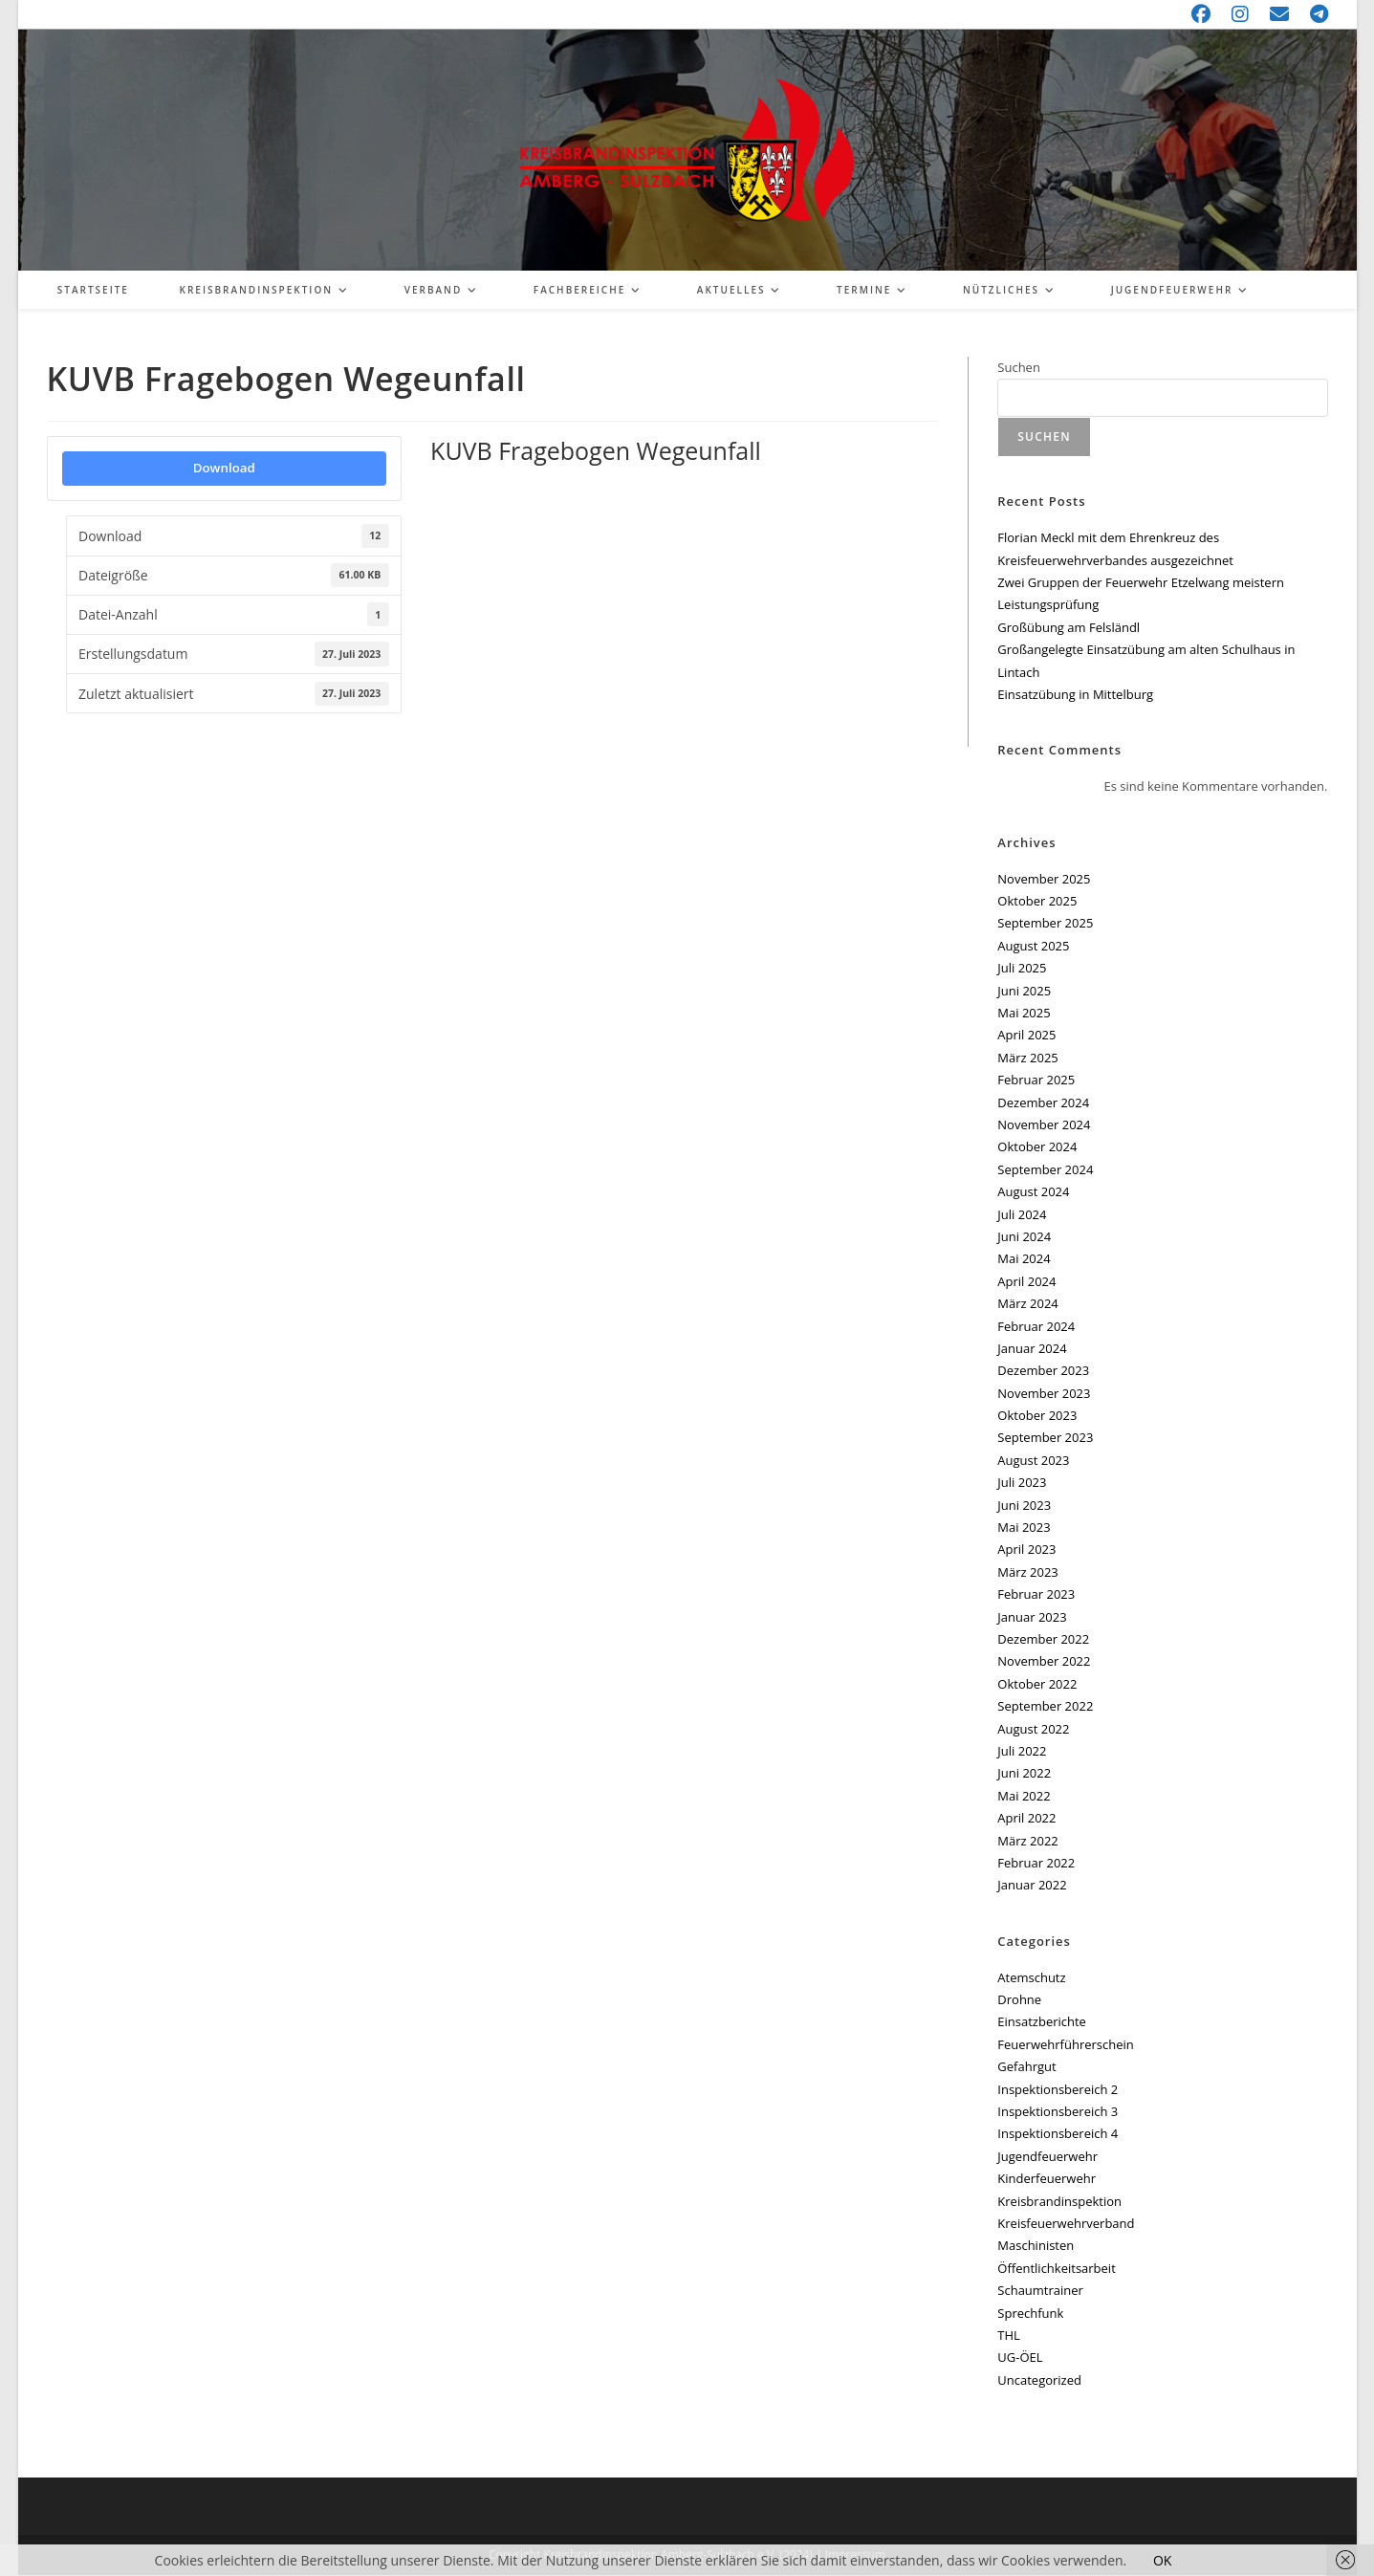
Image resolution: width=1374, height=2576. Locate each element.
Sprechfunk (1030, 2314)
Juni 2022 (1024, 1773)
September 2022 (1045, 1706)
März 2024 (1027, 1304)
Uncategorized (1039, 2381)
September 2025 (1045, 924)
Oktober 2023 (1037, 1416)
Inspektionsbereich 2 (1057, 2090)
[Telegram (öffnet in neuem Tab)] (1314, 14)
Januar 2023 (1031, 1617)
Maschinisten (1035, 2246)
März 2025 (1027, 1058)
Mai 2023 (1023, 1528)
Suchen (1018, 368)
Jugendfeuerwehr (1047, 2157)
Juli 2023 (1021, 1483)
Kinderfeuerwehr (1046, 2179)
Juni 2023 (1024, 1506)
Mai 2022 (1023, 1796)
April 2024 (1026, 1282)
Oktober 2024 (1037, 1147)
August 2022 (1033, 1729)
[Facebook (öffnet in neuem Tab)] (1202, 14)
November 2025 (1043, 879)
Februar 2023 (1036, 1595)
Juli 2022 (1021, 1751)
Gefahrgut (1026, 2067)
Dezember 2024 (1043, 1103)
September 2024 (1045, 1170)
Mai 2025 (1023, 1013)
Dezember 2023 (1043, 1371)
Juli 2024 (1021, 1215)
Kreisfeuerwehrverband (1065, 2224)
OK (1162, 2560)
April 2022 (1026, 1818)
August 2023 (1033, 1461)
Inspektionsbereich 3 (1057, 2112)
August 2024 (1033, 1192)
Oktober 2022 (1037, 1684)
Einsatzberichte (1041, 2022)
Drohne (1019, 2000)
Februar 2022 (1036, 1863)
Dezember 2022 (1043, 1639)
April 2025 (1026, 1035)
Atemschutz (1031, 1978)
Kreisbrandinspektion (1059, 2202)
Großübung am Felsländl (1068, 628)
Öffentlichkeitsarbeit (1056, 2269)
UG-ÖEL (1019, 2358)
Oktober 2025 (1037, 901)
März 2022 (1027, 1841)
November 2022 (1043, 1661)
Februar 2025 (1036, 1080)
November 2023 (1043, 1394)
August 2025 (1033, 946)
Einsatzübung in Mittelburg (1075, 695)
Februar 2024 (1036, 1327)
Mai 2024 (1023, 1259)
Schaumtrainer (1040, 2291)
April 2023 (1026, 1550)
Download (224, 468)
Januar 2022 (1031, 1885)
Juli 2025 (1021, 968)
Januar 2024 (1031, 1349)
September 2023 (1045, 1439)
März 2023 (1027, 1573)
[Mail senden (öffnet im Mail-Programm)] (1280, 14)
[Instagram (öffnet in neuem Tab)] (1241, 14)
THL (1008, 2336)
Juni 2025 (1024, 991)
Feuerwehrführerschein (1065, 2045)
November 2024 (1043, 1125)
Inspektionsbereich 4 (1057, 2134)
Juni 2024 (1024, 1237)
